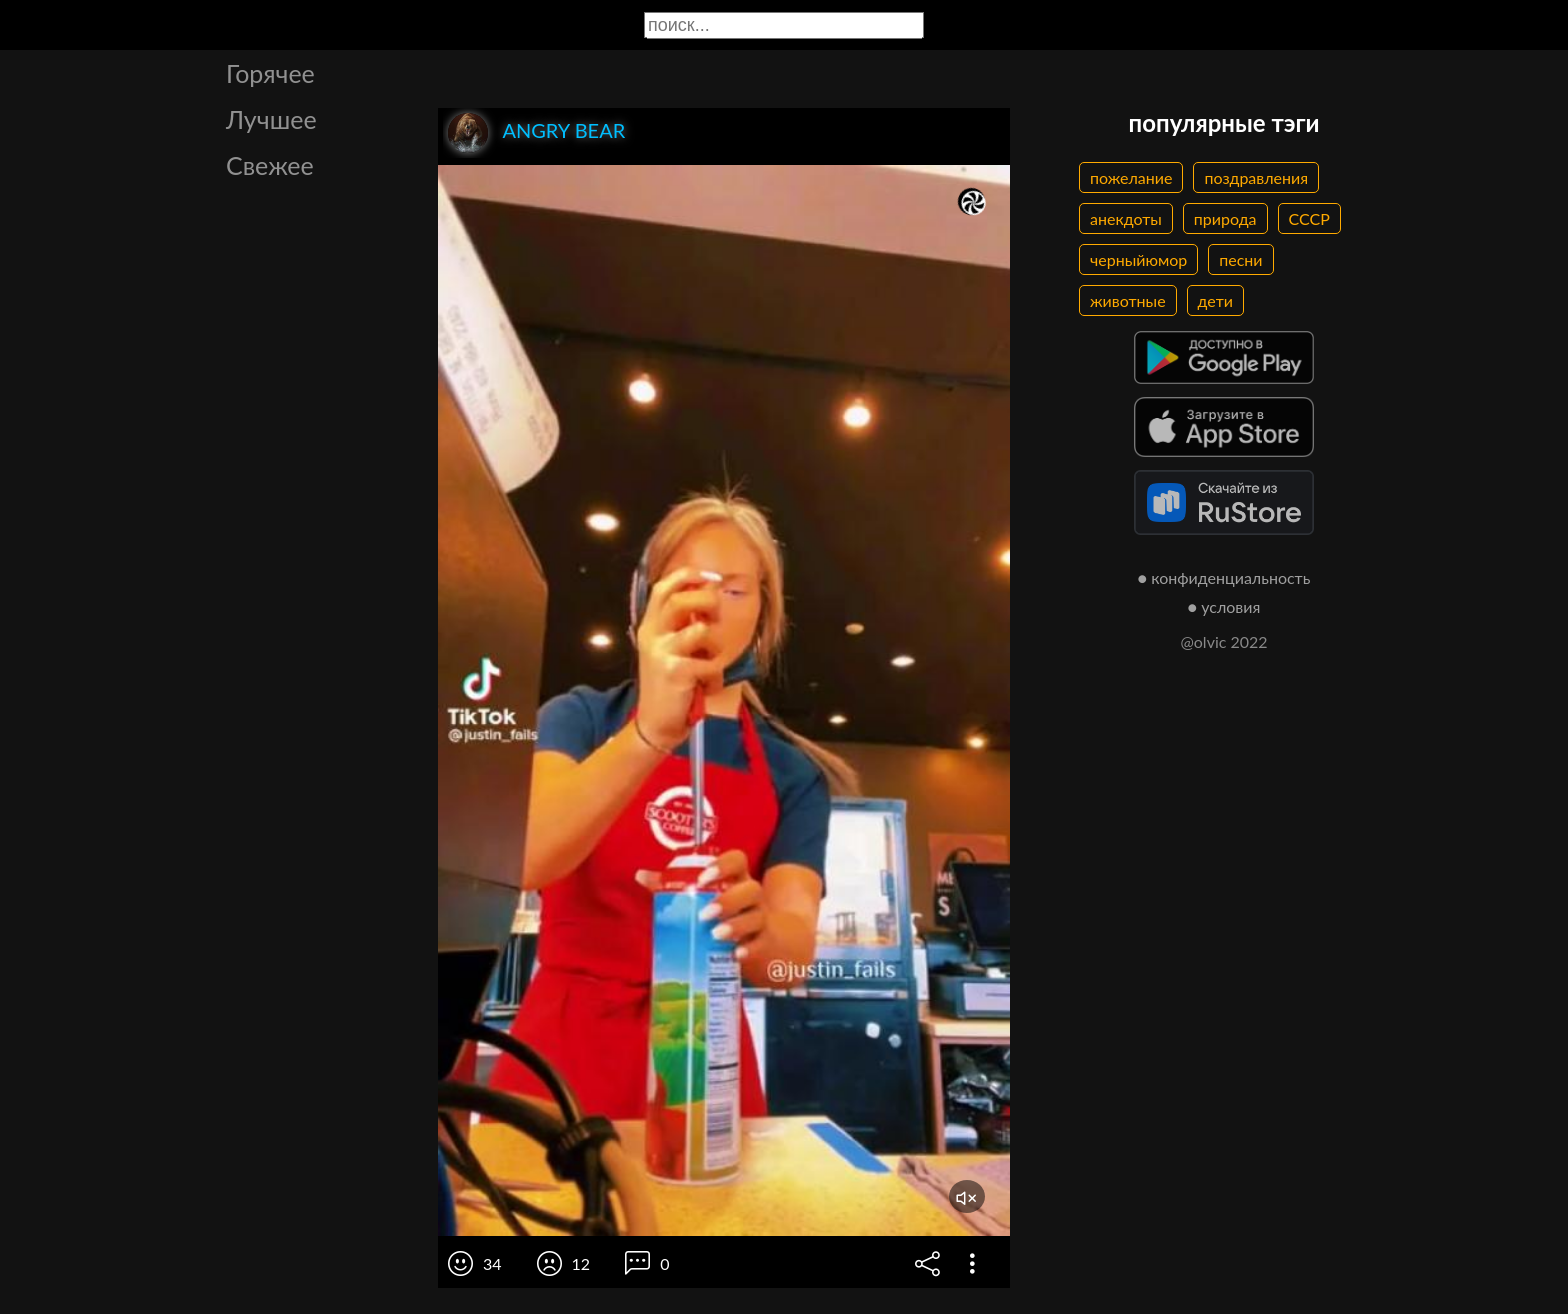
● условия (1224, 606)
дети (1215, 300)
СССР (1309, 218)
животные (1128, 300)
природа (1225, 218)
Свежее (270, 165)
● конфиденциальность (1224, 577)
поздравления (1256, 177)
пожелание (1131, 177)
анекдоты (1126, 218)
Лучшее (271, 119)
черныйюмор (1138, 259)
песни (1240, 259)
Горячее (270, 73)
